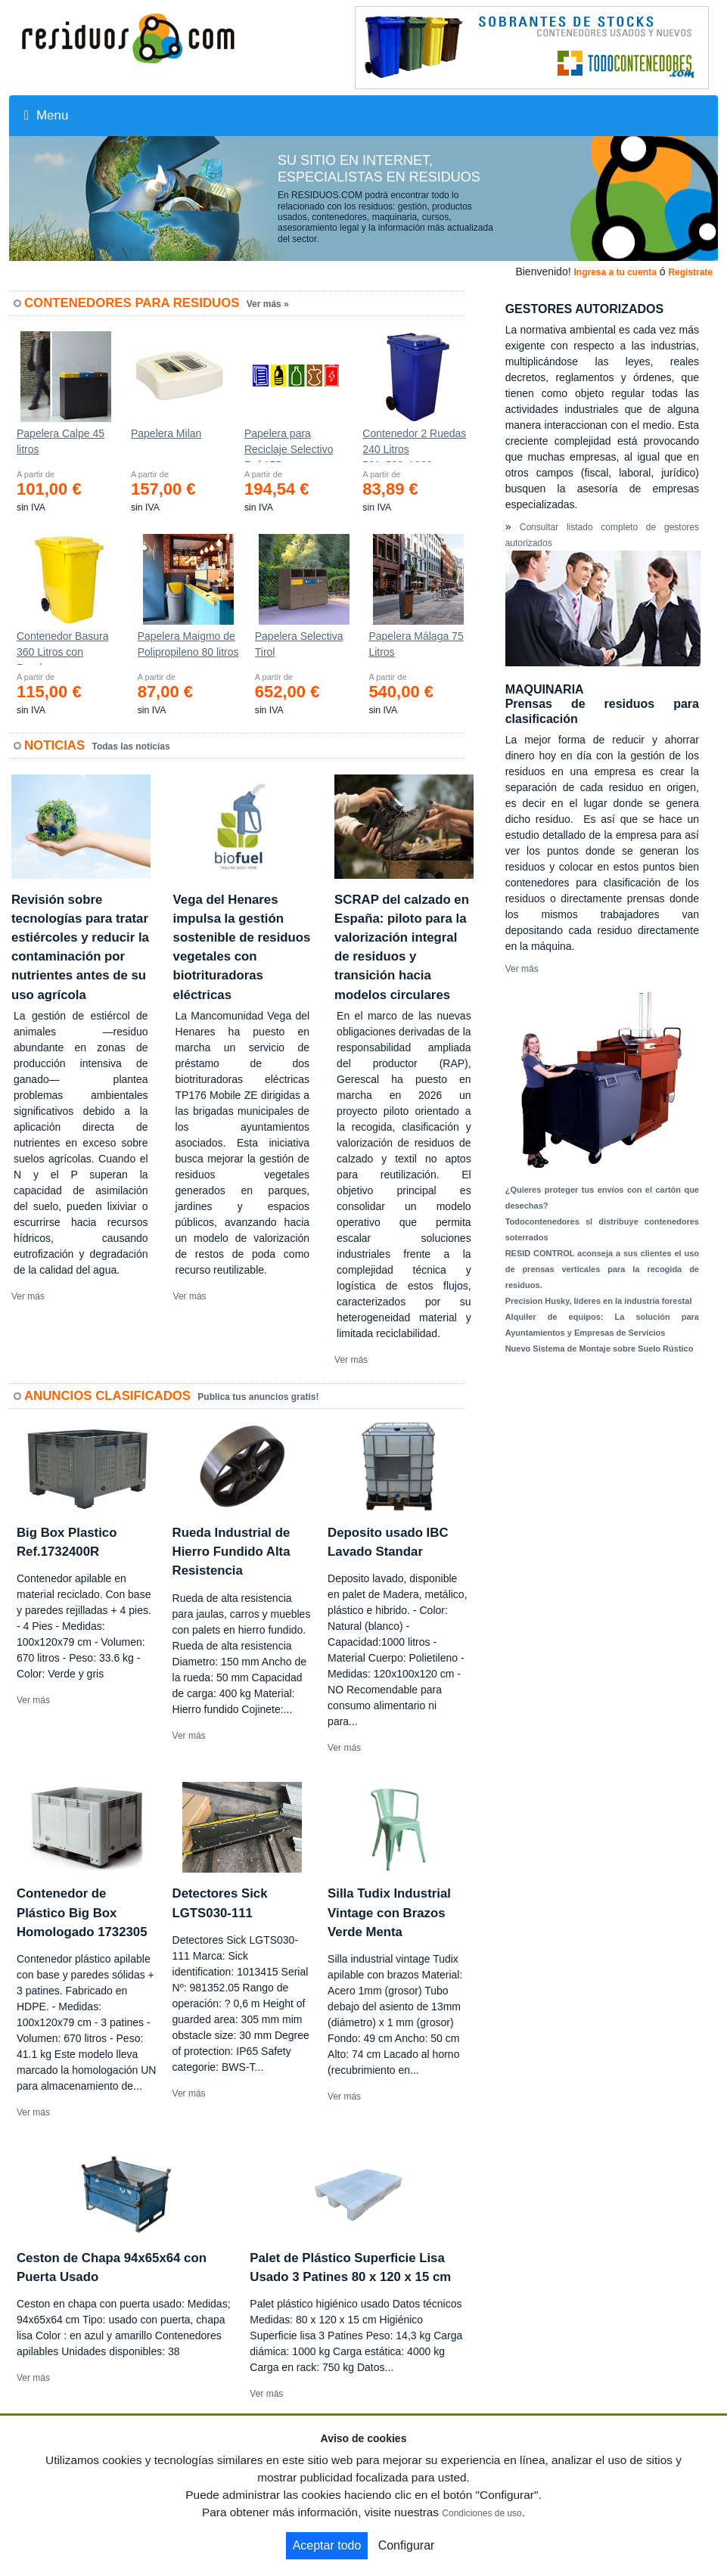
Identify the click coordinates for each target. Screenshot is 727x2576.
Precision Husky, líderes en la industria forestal (598, 1300)
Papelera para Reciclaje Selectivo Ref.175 (289, 444)
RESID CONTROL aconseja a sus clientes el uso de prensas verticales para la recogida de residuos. (602, 1269)
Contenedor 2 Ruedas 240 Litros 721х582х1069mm (414, 444)
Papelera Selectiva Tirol (299, 644)
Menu (46, 115)
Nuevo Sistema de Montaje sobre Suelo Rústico (599, 1348)
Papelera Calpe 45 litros (60, 441)
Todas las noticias (131, 746)
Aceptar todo (327, 2545)
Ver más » (268, 304)
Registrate (690, 272)
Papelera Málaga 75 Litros (415, 644)
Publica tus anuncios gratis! (257, 1397)
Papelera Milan (166, 433)
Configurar (406, 2545)
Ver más (28, 1296)
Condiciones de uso (481, 2513)
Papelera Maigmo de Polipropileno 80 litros (188, 644)
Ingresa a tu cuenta (614, 272)
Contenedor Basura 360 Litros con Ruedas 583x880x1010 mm (62, 647)
